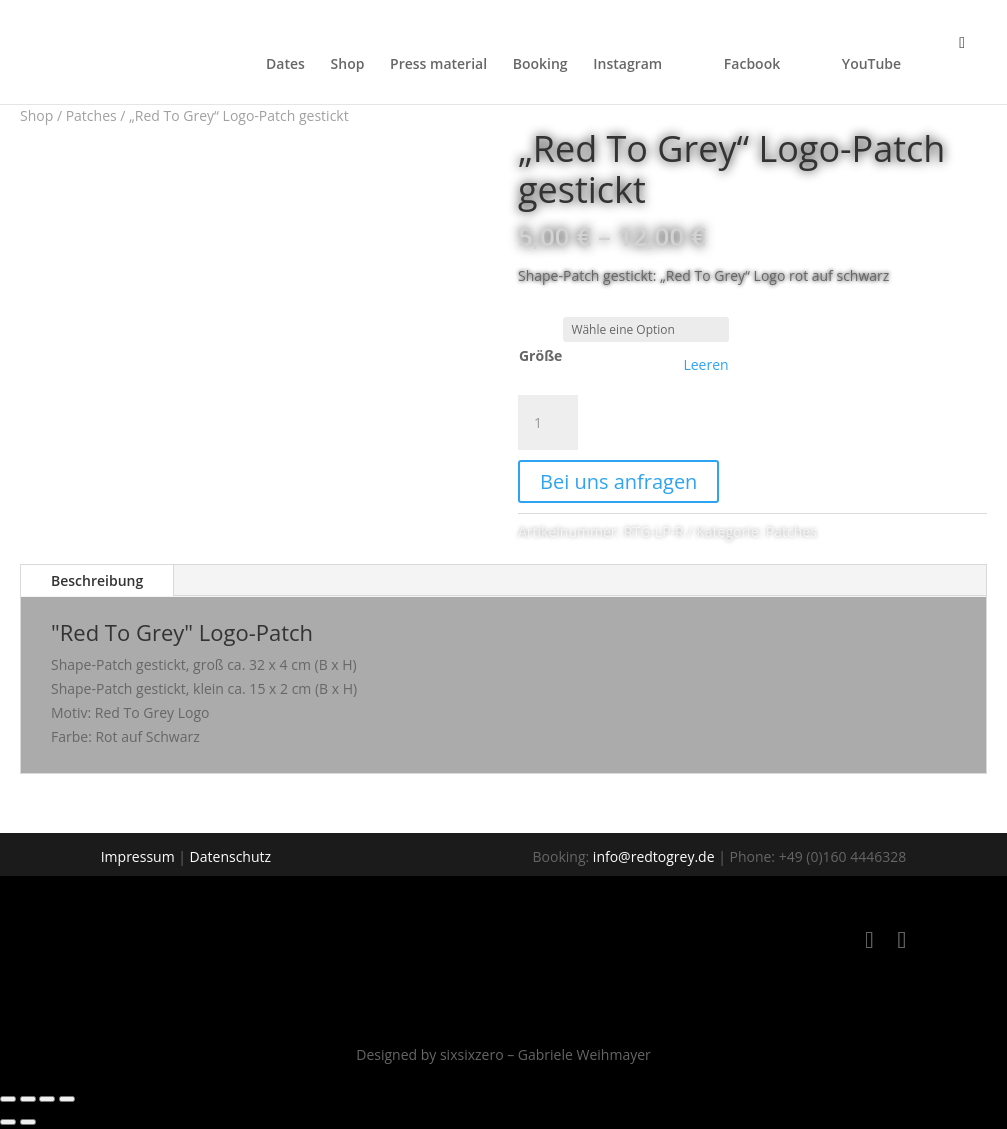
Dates (285, 65)
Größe (540, 355)
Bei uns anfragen (618, 481)
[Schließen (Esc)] (67, 1099)
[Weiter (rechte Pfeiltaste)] (28, 1122)
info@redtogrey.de (654, 856)
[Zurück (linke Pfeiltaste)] (8, 1122)
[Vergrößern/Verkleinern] (8, 1099)
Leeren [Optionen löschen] (705, 365)
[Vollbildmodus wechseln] (28, 1099)
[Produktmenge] (548, 423)
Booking (540, 65)
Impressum (138, 856)
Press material (438, 65)
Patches (91, 115)
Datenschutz (230, 856)
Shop (348, 65)
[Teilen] (47, 1099)
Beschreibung (97, 580)
